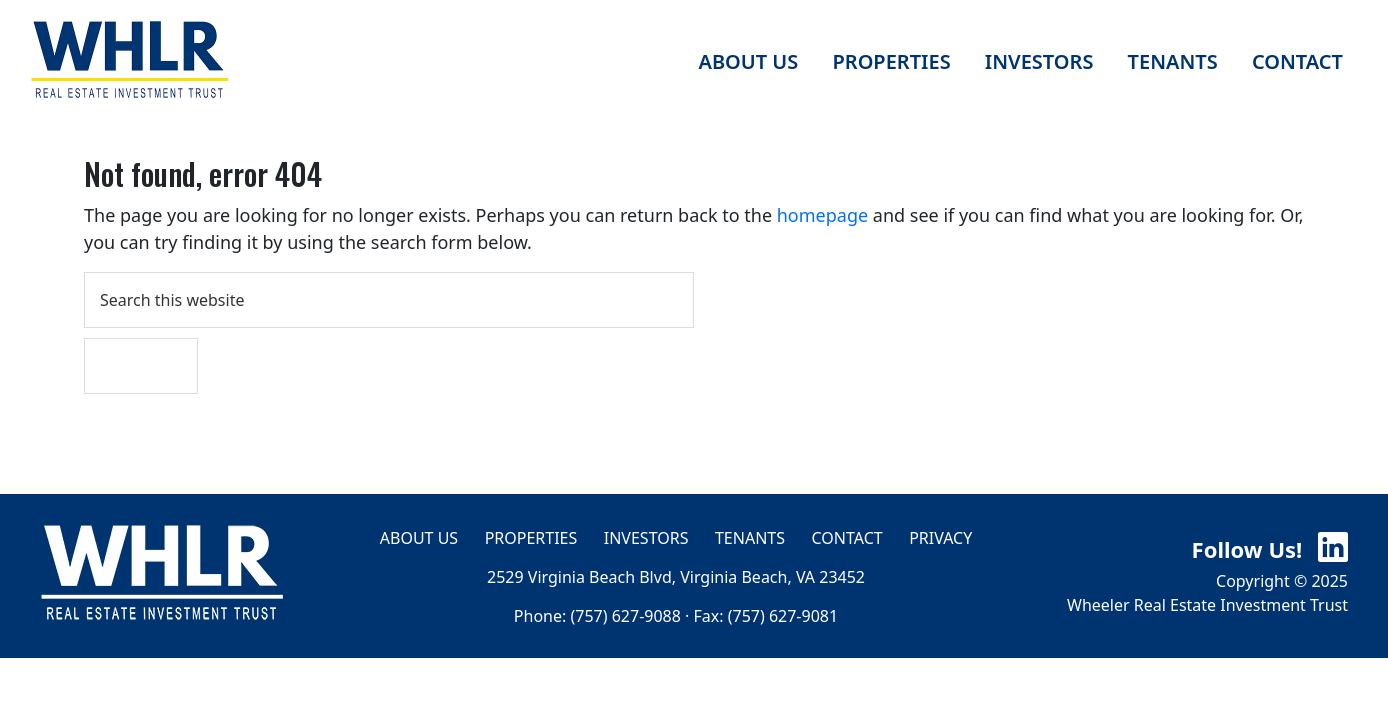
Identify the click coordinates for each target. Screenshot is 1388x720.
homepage (822, 215)
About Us (419, 538)
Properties (531, 538)
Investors (646, 538)
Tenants (750, 538)
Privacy (940, 538)
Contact (847, 538)
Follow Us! (1270, 549)
